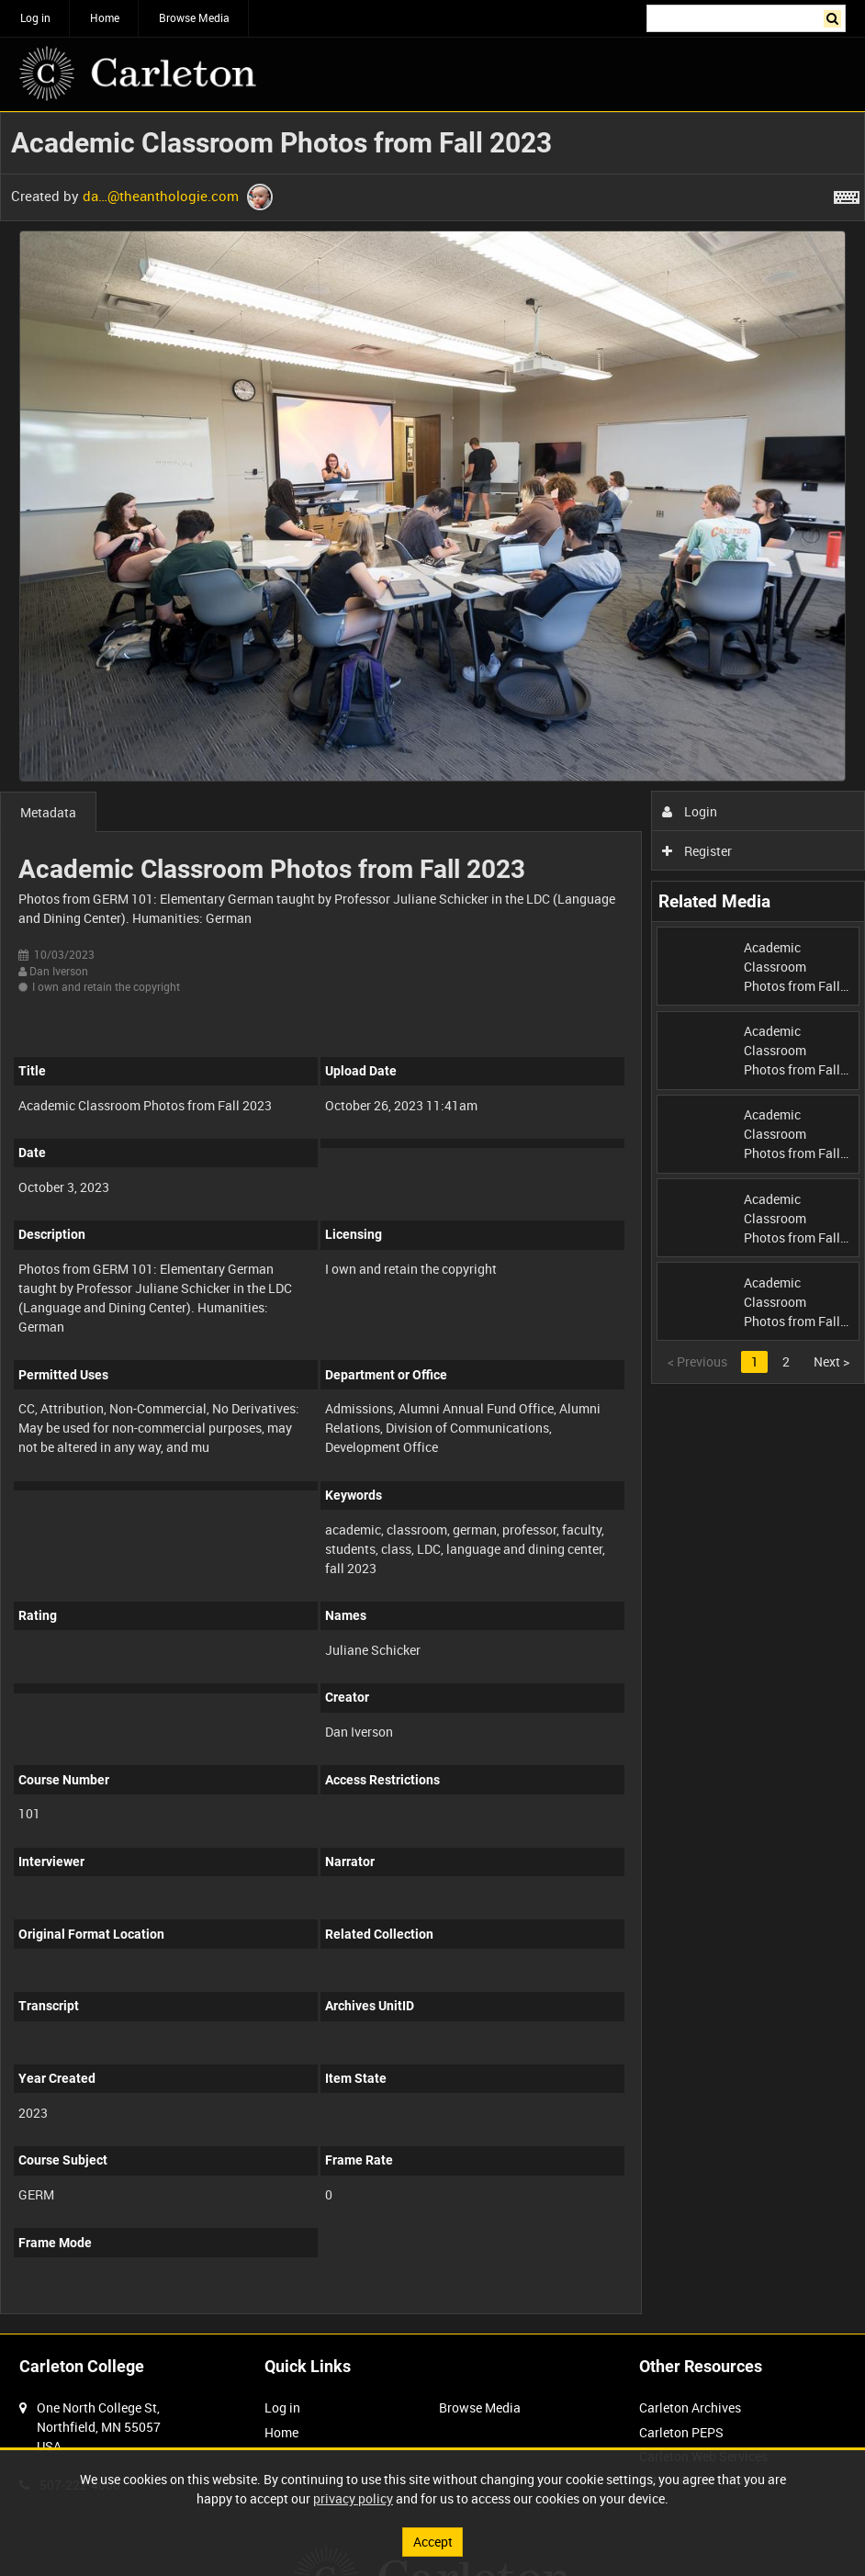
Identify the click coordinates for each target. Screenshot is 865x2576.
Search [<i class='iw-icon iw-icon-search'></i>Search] (835, 16)
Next (831, 1361)
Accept (433, 2541)
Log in (35, 17)
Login (690, 811)
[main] (432, 1223)
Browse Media (194, 17)
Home (104, 17)
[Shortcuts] (846, 193)
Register (697, 851)
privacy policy (353, 2498)
